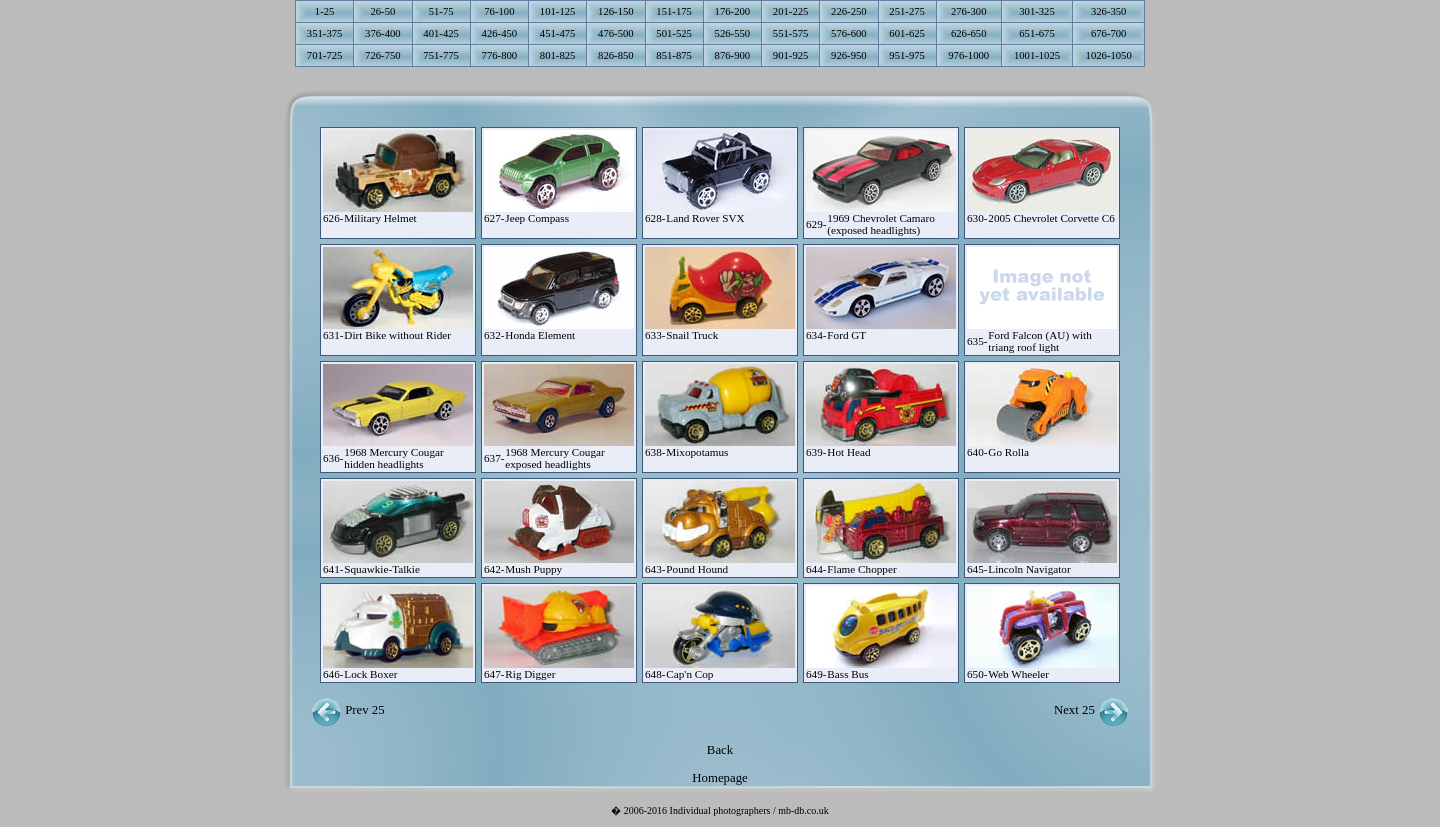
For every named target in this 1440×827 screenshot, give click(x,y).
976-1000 (968, 55)
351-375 (325, 33)
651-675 (1037, 33)
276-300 (969, 11)
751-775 (441, 55)
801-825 (558, 55)
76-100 (499, 11)
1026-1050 (1109, 55)
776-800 (500, 55)
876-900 (733, 55)
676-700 (1109, 33)
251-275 (907, 11)
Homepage (719, 778)
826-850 (616, 55)
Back (720, 750)
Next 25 (1091, 710)
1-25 (325, 11)
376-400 (383, 33)
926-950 (849, 55)
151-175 (674, 11)
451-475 (558, 33)
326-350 (1109, 11)
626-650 (969, 33)
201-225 (791, 11)
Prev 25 (348, 710)
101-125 (558, 11)
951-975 (907, 55)
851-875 (674, 55)
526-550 (733, 33)
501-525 (674, 33)
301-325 (1037, 11)
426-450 (500, 33)
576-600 (849, 33)
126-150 (616, 11)
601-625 (907, 33)
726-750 (383, 55)
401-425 (441, 33)
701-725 (325, 55)
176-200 (733, 11)
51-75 (441, 11)
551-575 (791, 33)
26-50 (382, 11)
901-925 (791, 55)
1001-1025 (1037, 55)
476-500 (616, 33)
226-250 (849, 11)
